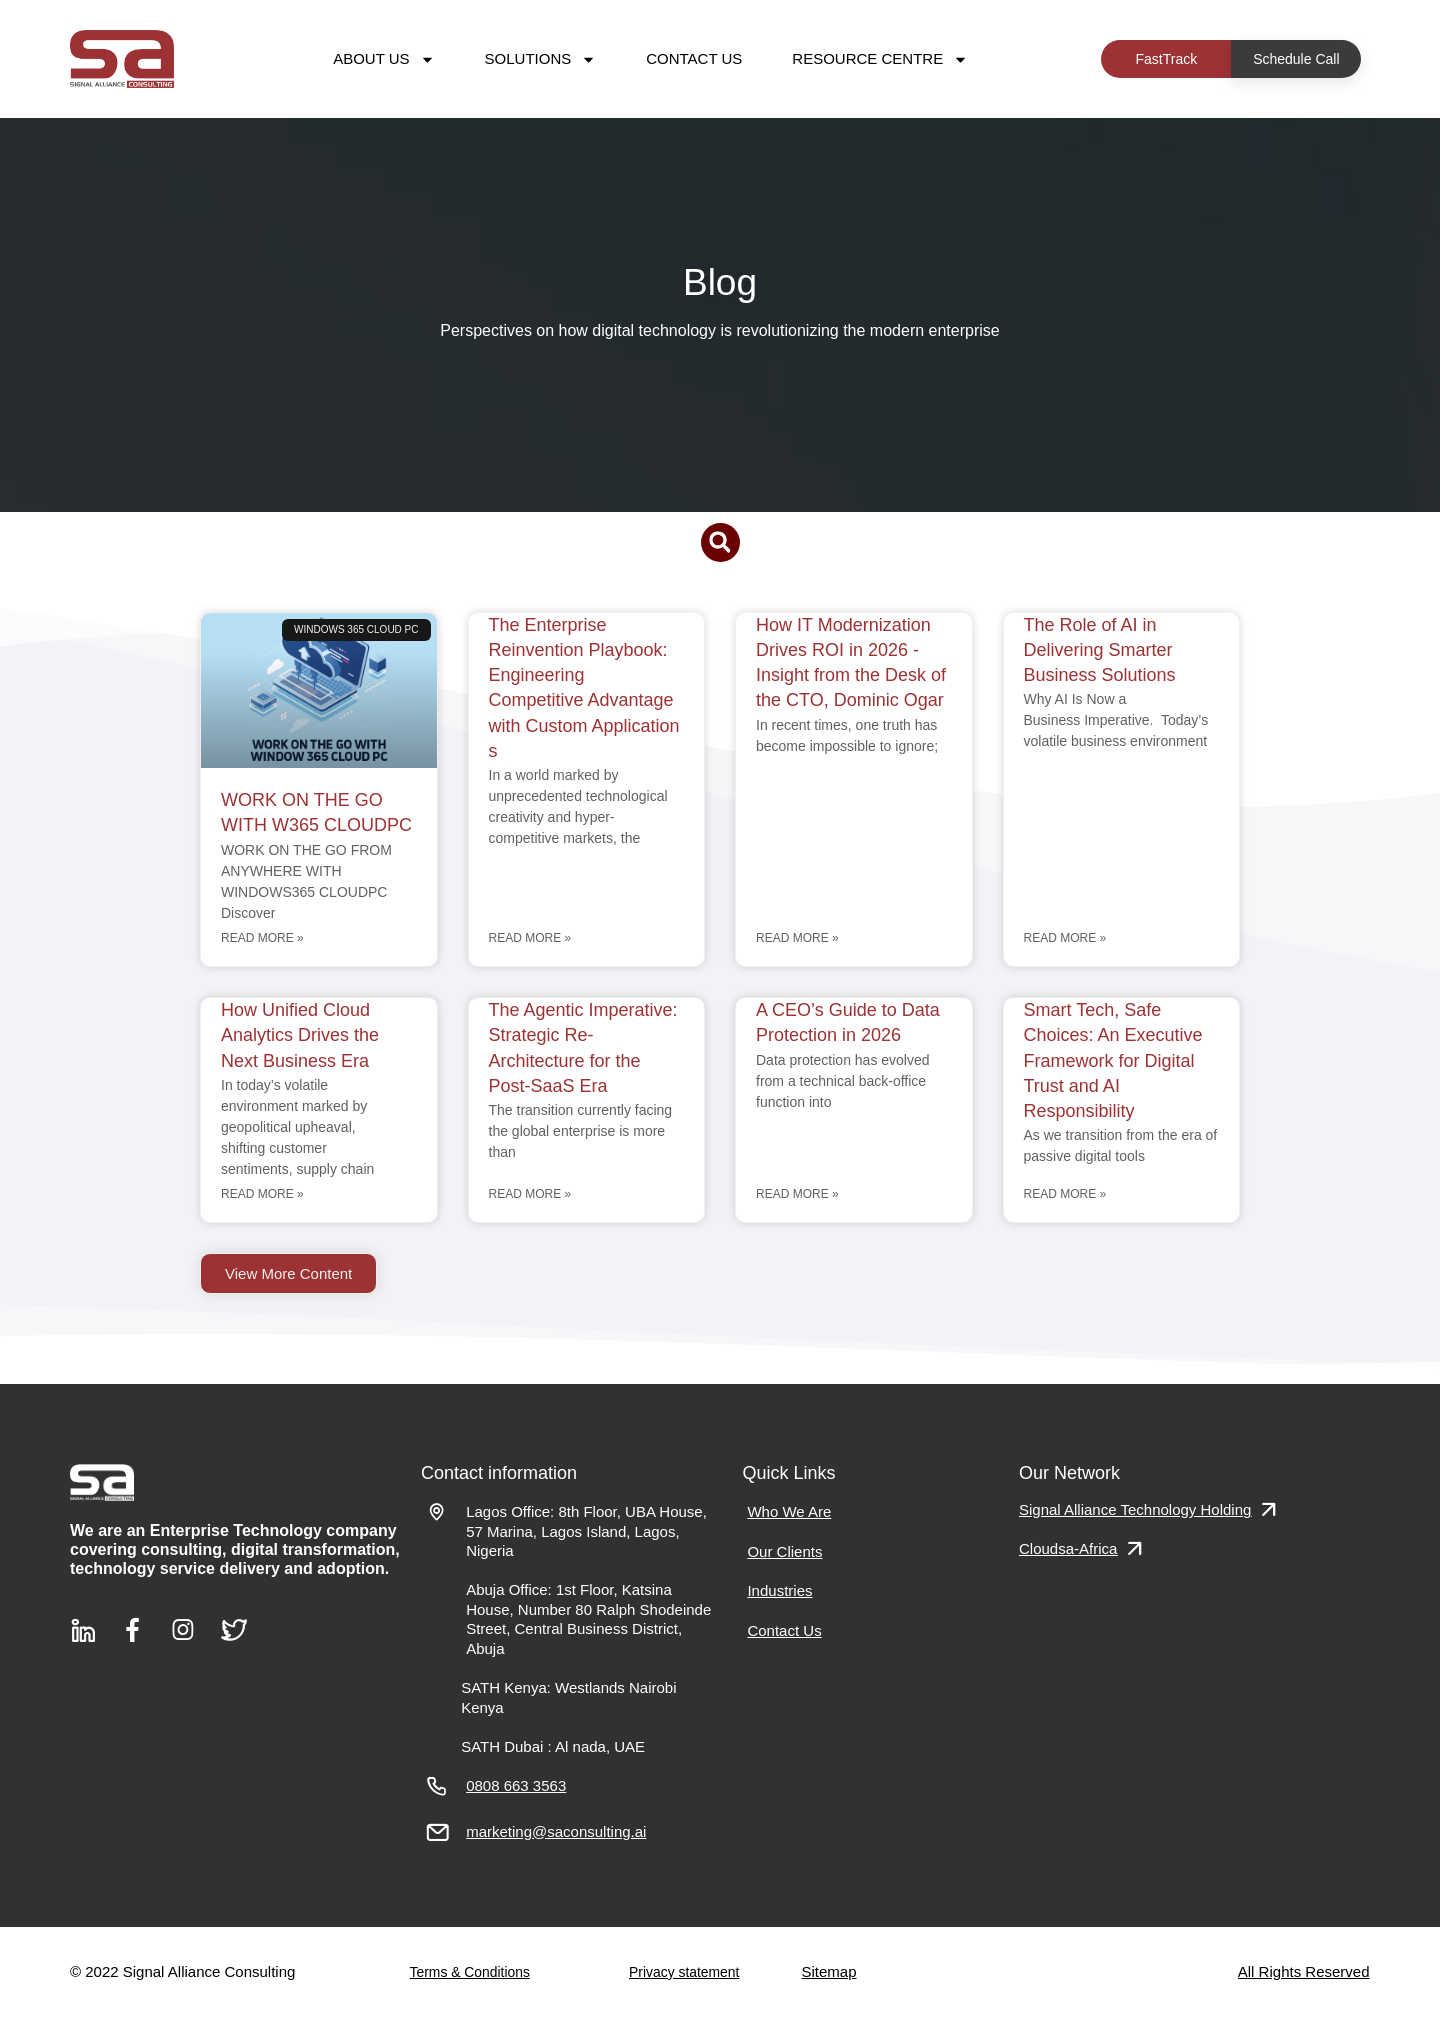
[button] (720, 542)
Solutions (541, 59)
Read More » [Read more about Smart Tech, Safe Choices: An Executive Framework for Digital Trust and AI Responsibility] (1065, 1194)
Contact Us (694, 58)
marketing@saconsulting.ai (556, 1831)
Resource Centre (880, 59)
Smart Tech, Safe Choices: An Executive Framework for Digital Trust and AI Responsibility (1113, 1060)
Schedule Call (1296, 59)
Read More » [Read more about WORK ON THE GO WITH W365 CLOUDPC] (262, 938)
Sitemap (829, 1971)
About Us (383, 59)
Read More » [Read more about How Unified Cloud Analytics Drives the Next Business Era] (262, 1194)
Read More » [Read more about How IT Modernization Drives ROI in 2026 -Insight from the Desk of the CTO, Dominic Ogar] (797, 938)
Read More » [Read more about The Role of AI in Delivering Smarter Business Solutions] (1065, 938)
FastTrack (1166, 59)
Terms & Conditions (470, 1971)
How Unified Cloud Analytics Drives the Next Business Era (300, 1035)
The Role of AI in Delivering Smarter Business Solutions (1102, 650)
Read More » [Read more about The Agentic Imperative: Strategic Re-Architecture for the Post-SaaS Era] (530, 1194)
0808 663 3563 (516, 1785)
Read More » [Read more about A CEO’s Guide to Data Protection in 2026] (797, 1194)
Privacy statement (684, 1971)
